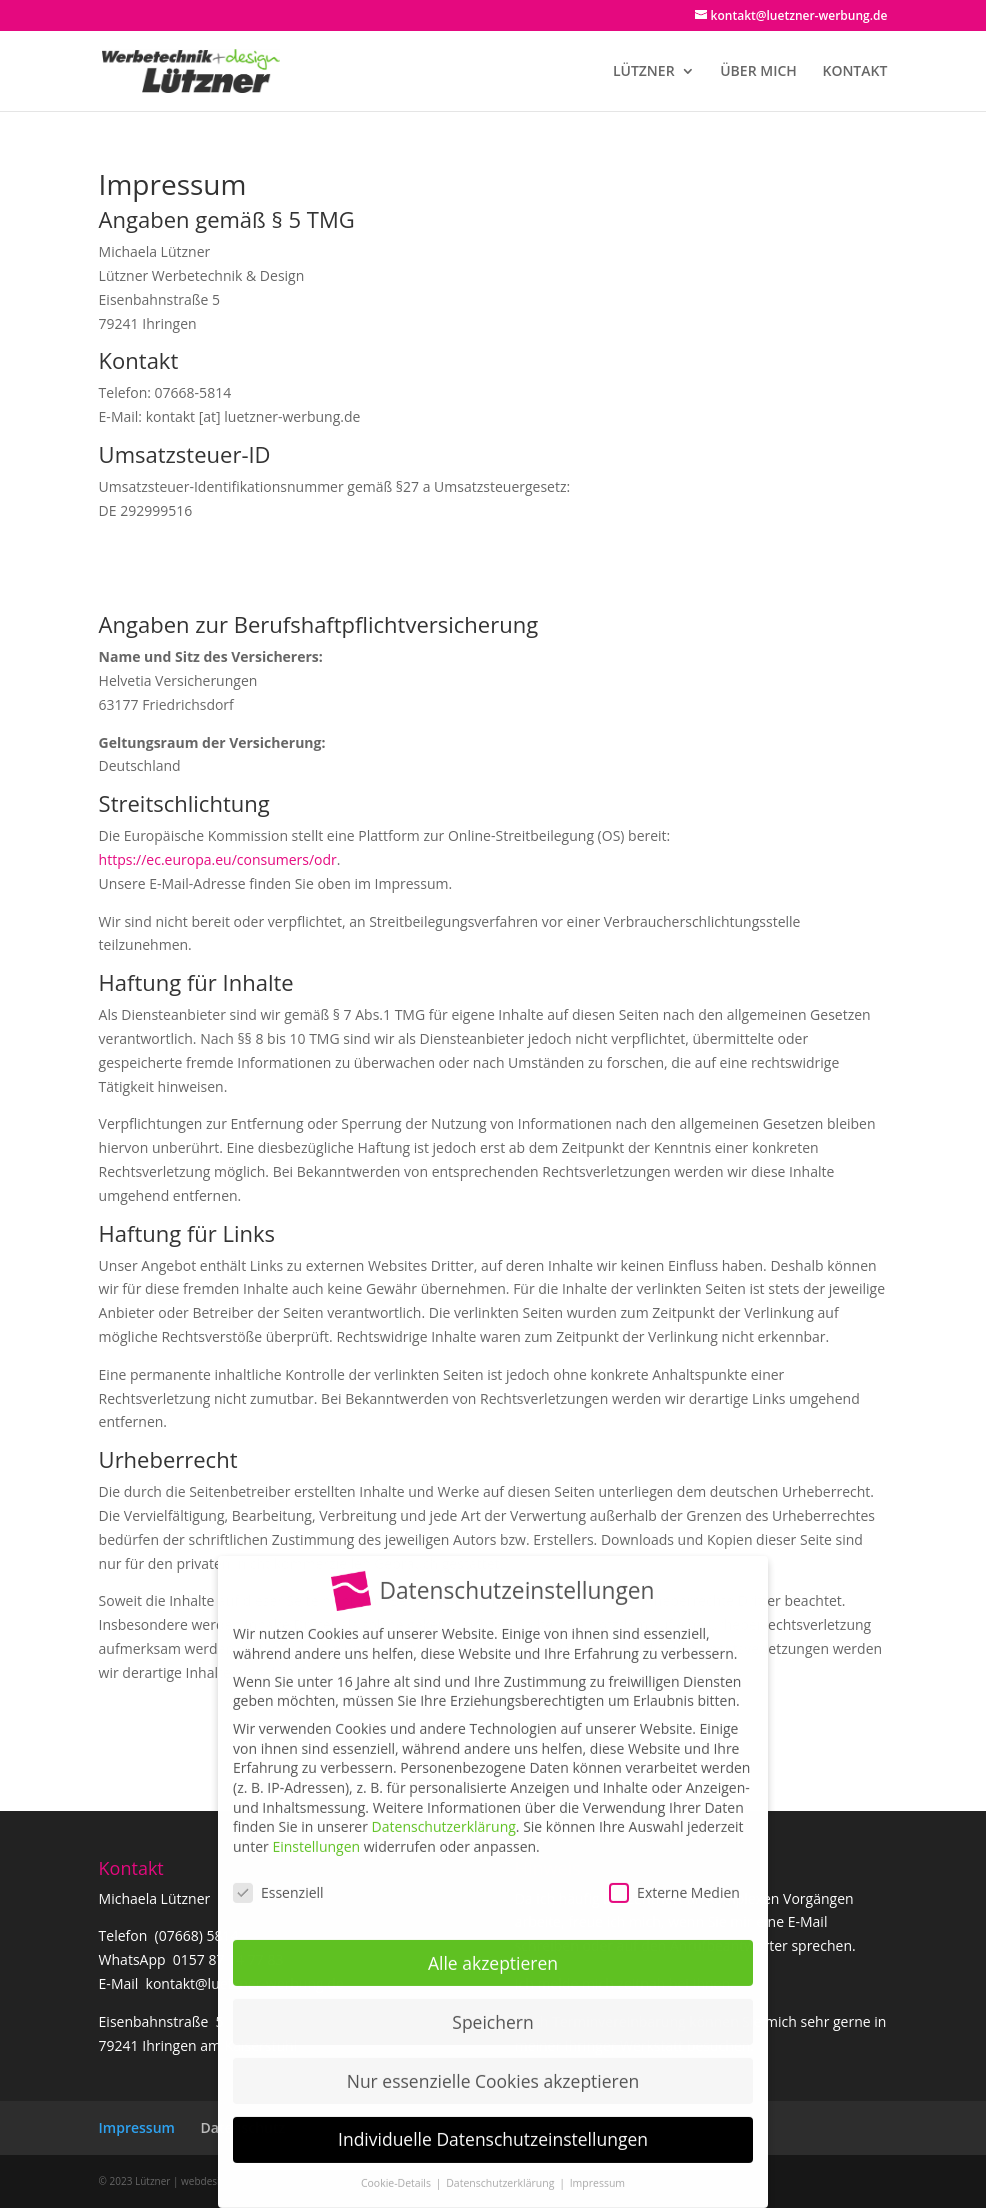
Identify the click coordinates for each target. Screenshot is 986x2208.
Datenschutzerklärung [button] (501, 2170)
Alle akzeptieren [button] (493, 1949)
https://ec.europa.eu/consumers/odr (218, 859)
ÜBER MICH (758, 72)
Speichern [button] (492, 2008)
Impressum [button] (597, 2170)
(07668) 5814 (197, 1935)
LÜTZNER (644, 72)
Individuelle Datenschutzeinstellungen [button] (493, 2126)
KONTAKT (854, 72)
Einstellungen (316, 1833)
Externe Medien (674, 1878)
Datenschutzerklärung (444, 1813)
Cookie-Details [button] (397, 2170)
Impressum (137, 2127)
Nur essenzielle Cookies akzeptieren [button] (493, 2067)
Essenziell (278, 1878)
